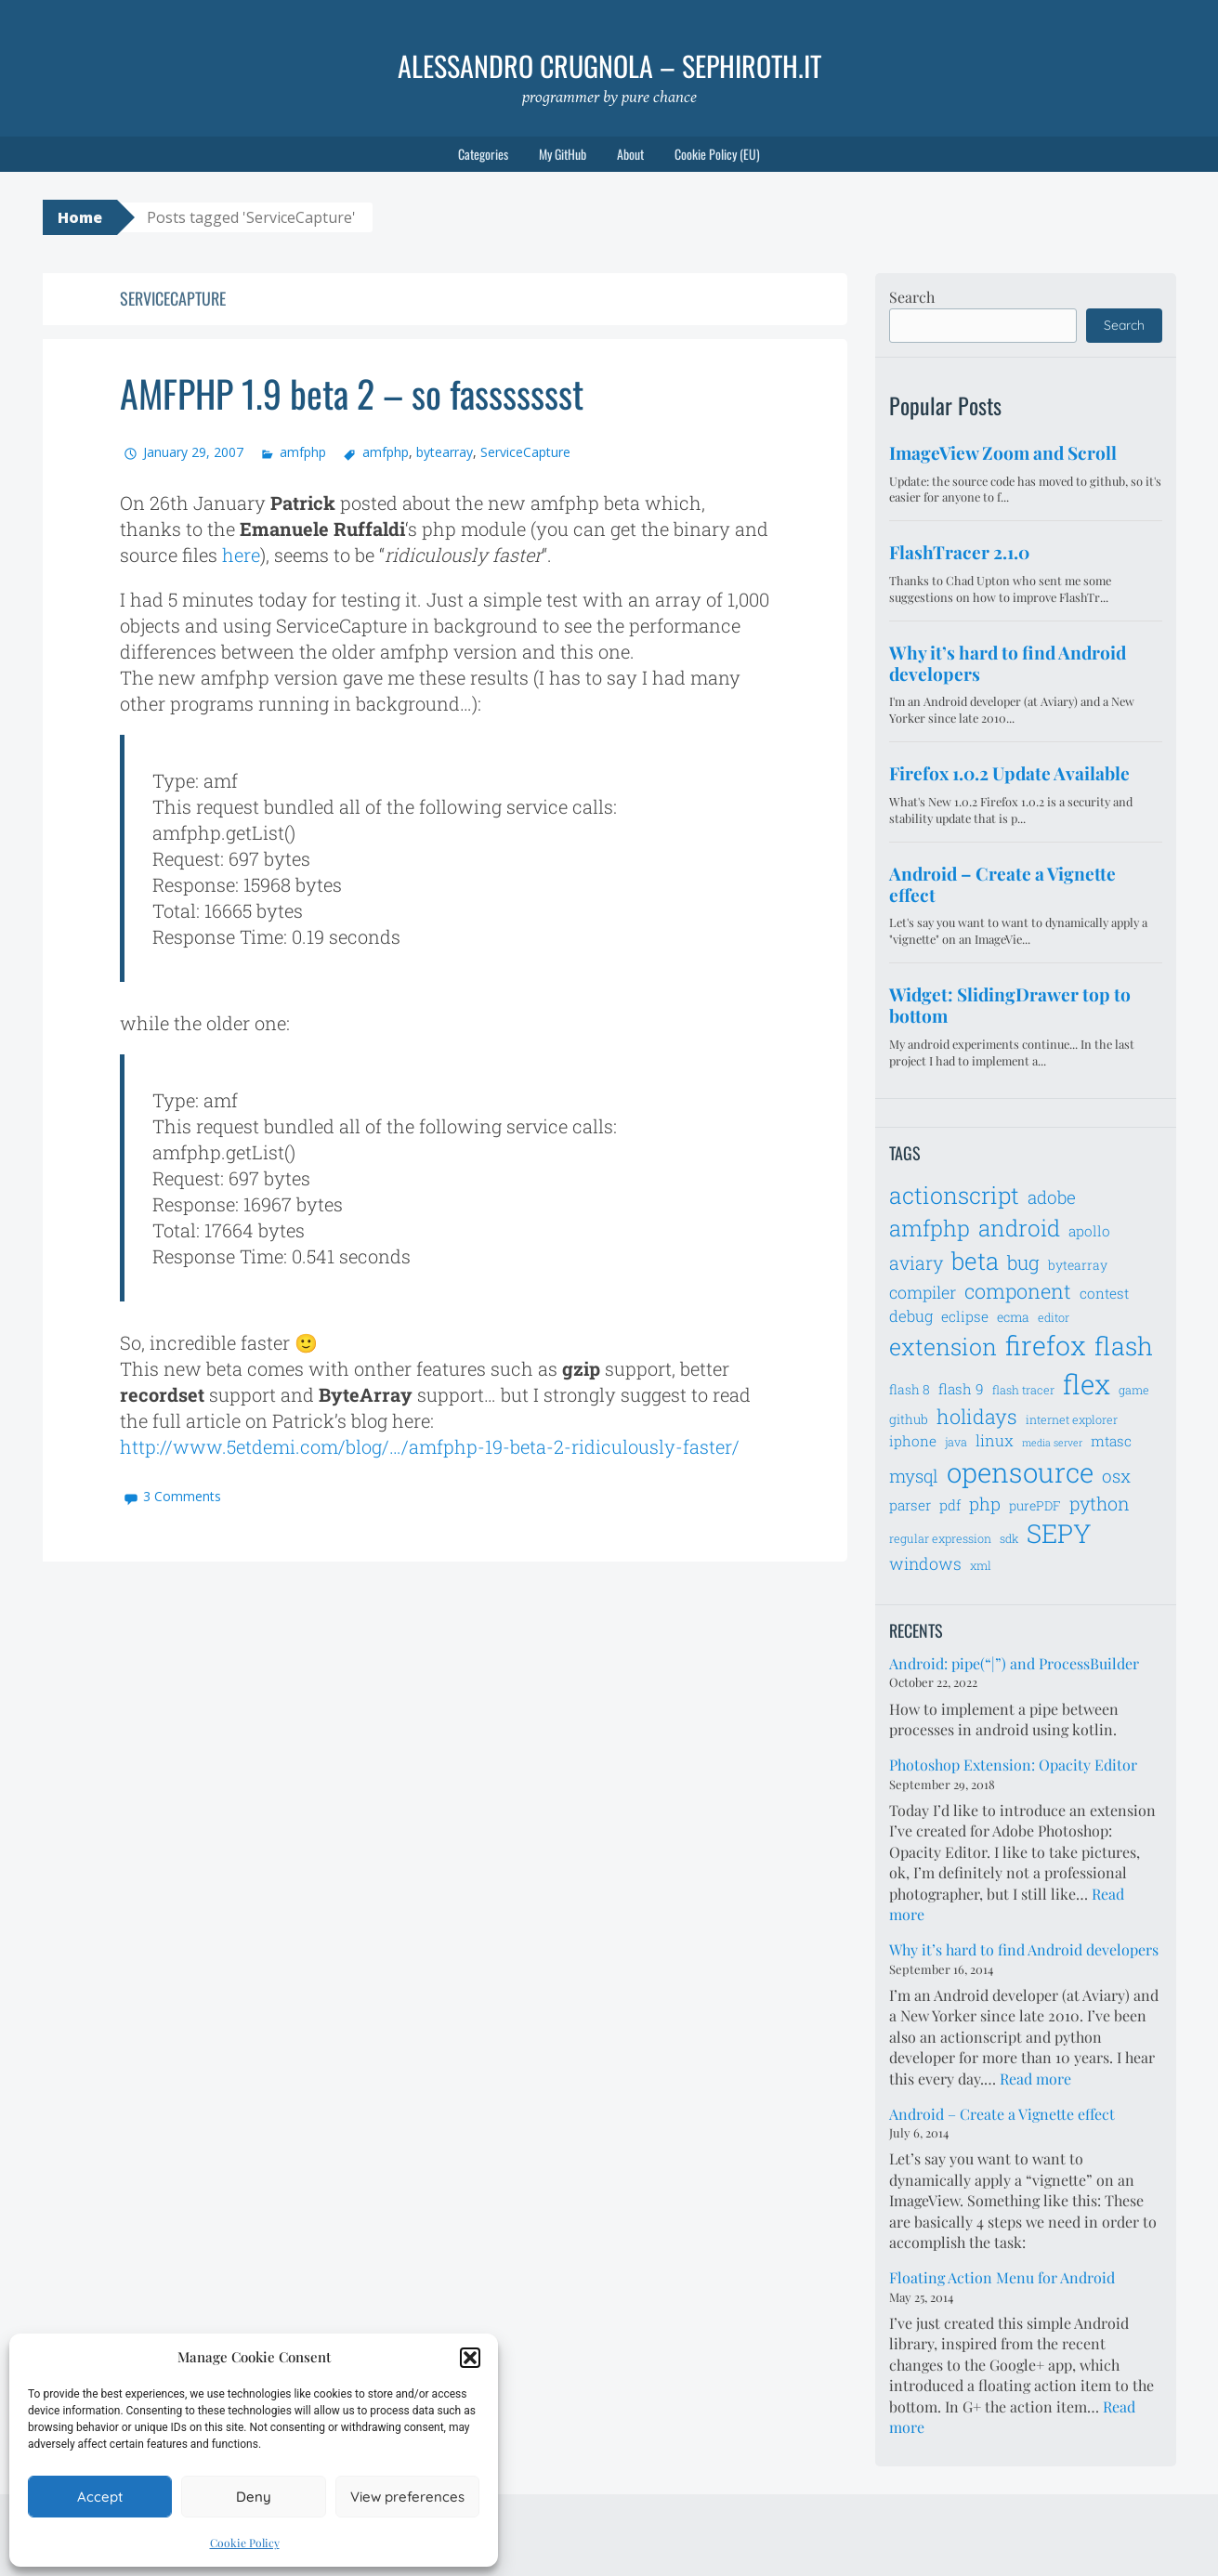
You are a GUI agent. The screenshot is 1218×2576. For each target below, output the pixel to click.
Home (80, 217)
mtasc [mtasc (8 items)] (1111, 1441)
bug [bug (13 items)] (1023, 1262)
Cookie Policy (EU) (717, 153)
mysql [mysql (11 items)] (913, 1475)
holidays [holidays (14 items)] (976, 1416)
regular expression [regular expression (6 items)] (940, 1538)
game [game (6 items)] (1134, 1389)
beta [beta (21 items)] (975, 1260)
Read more (1035, 2078)
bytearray (444, 452)
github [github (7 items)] (908, 1419)
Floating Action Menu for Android (1002, 2277)
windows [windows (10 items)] (925, 1563)
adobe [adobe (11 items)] (1052, 1197)
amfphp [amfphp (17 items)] (929, 1227)
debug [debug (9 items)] (911, 1316)
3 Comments (182, 1496)
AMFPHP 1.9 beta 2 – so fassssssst (351, 393)
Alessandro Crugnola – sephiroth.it (609, 65)
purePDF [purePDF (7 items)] (1035, 1505)
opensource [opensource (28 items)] (1020, 1472)
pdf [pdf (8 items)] (950, 1505)
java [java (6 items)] (956, 1441)
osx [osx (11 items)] (1116, 1475)
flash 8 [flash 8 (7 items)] (909, 1389)
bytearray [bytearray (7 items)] (1077, 1265)
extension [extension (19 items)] (943, 1346)
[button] (470, 2357)
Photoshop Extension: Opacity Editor (1013, 1764)
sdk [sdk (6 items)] (1009, 1538)
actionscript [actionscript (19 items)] (954, 1195)
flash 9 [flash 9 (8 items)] (961, 1389)
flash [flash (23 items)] (1123, 1345)
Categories (483, 153)
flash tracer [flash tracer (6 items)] (1023, 1389)
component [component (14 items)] (1017, 1290)
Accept (100, 2496)
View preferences (407, 2496)
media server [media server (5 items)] (1052, 1442)
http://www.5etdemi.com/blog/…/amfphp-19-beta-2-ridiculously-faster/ (430, 1446)
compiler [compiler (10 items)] (922, 1292)
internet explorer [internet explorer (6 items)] (1072, 1419)
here (241, 555)
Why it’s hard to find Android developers (1024, 1949)
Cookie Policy (245, 2542)
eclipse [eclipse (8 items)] (965, 1316)
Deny (253, 2496)
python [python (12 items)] (1099, 1503)
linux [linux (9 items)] (995, 1441)
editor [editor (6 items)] (1053, 1317)
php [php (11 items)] (985, 1503)
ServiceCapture (525, 452)
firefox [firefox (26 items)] (1045, 1345)
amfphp (303, 452)
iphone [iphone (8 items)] (912, 1441)
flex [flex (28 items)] (1086, 1384)
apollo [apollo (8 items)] (1089, 1231)
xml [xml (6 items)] (980, 1565)
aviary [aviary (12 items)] (916, 1262)
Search (912, 297)
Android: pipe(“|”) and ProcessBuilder (1014, 1663)
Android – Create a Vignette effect (1002, 2114)
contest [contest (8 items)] (1104, 1293)
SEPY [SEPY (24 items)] (1059, 1533)
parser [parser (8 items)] (910, 1505)
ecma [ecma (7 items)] (1013, 1317)
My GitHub (562, 153)
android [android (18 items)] (1019, 1227)
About (630, 153)
